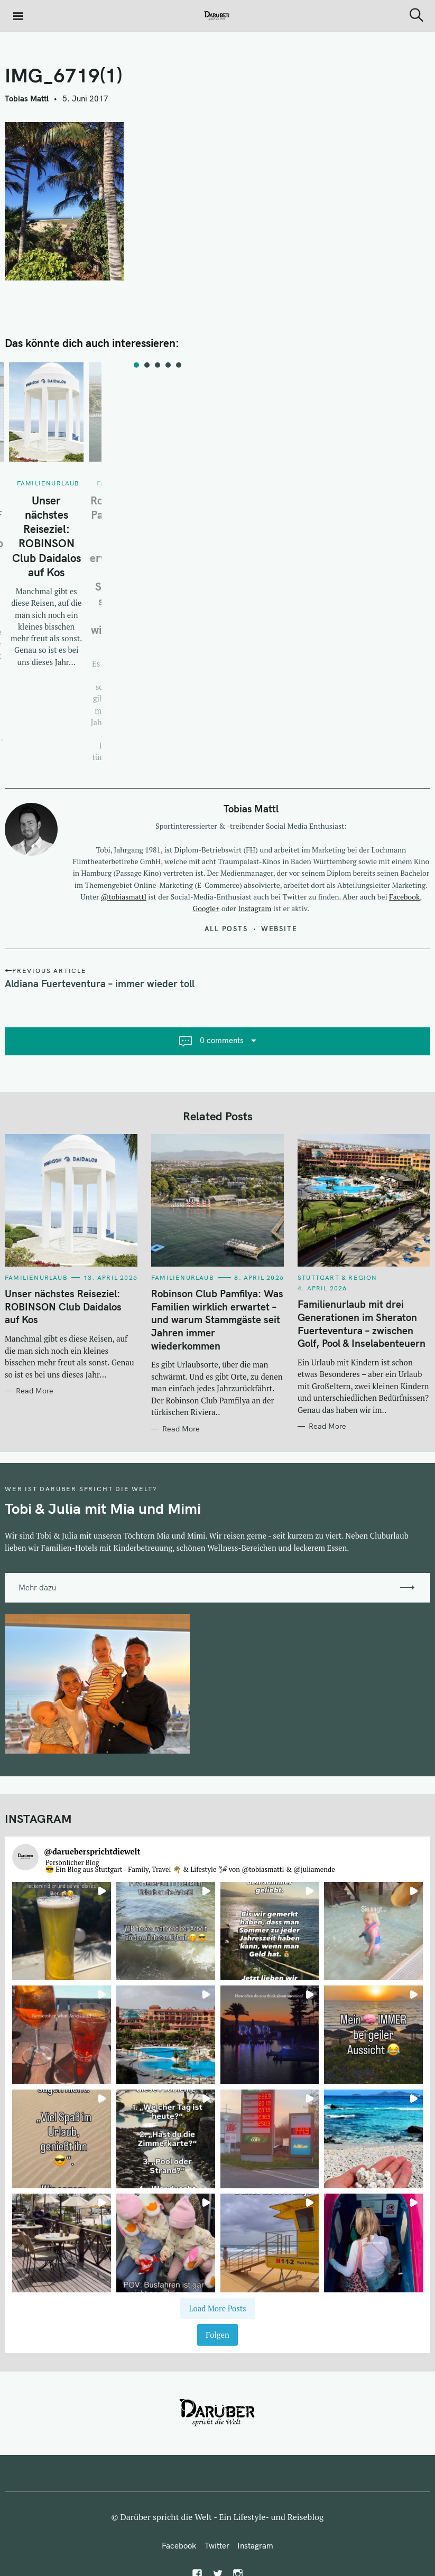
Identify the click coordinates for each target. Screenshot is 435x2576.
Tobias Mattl (27, 98)
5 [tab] (178, 365)
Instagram (254, 908)
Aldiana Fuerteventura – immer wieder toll (100, 983)
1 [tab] (136, 365)
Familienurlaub (48, 483)
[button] (61, 1931)
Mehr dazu (37, 1587)
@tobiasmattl (123, 897)
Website (279, 928)
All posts (226, 928)
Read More (34, 1391)
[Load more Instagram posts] (217, 2308)
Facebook (404, 897)
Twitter (217, 2546)
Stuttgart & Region (337, 1277)
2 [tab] (147, 365)
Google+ (206, 908)
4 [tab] (168, 365)
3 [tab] (157, 365)
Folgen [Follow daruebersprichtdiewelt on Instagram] (217, 2335)
